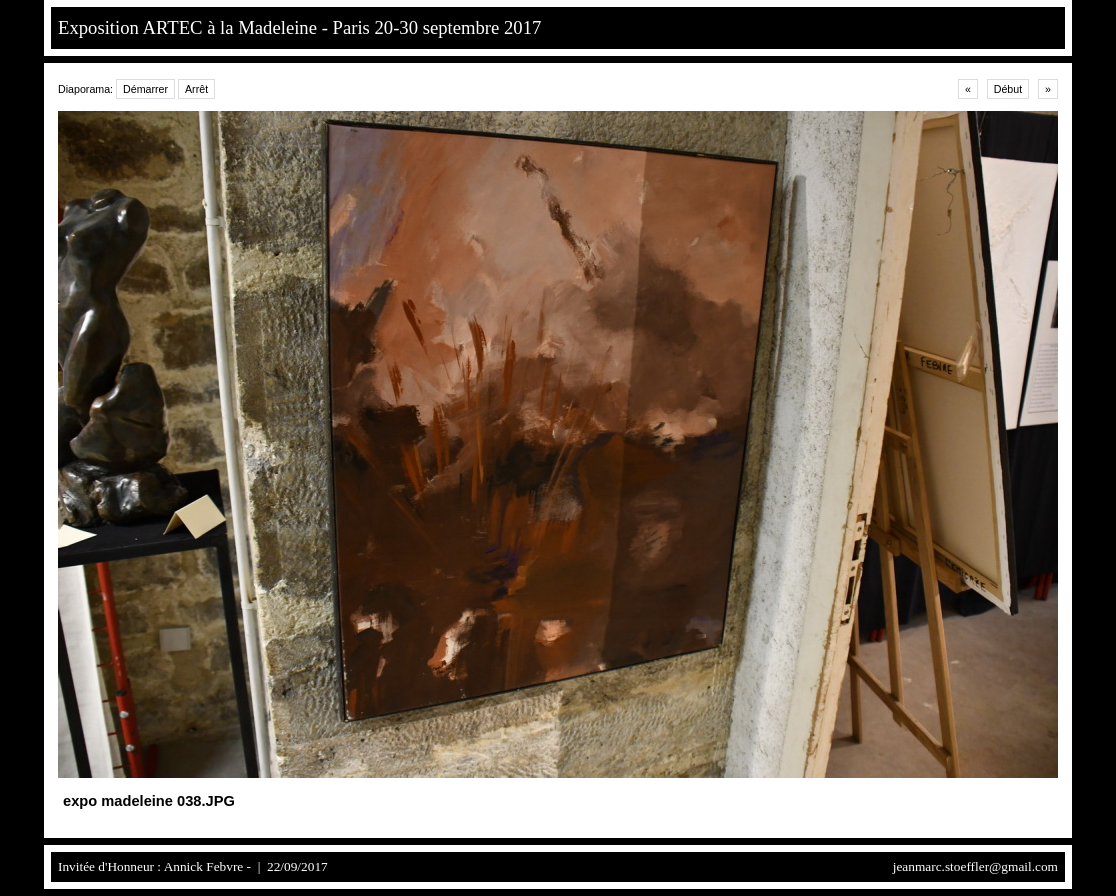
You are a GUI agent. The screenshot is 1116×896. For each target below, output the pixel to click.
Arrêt (196, 89)
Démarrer (145, 89)
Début (1008, 89)
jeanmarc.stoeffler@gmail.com (975, 866)
